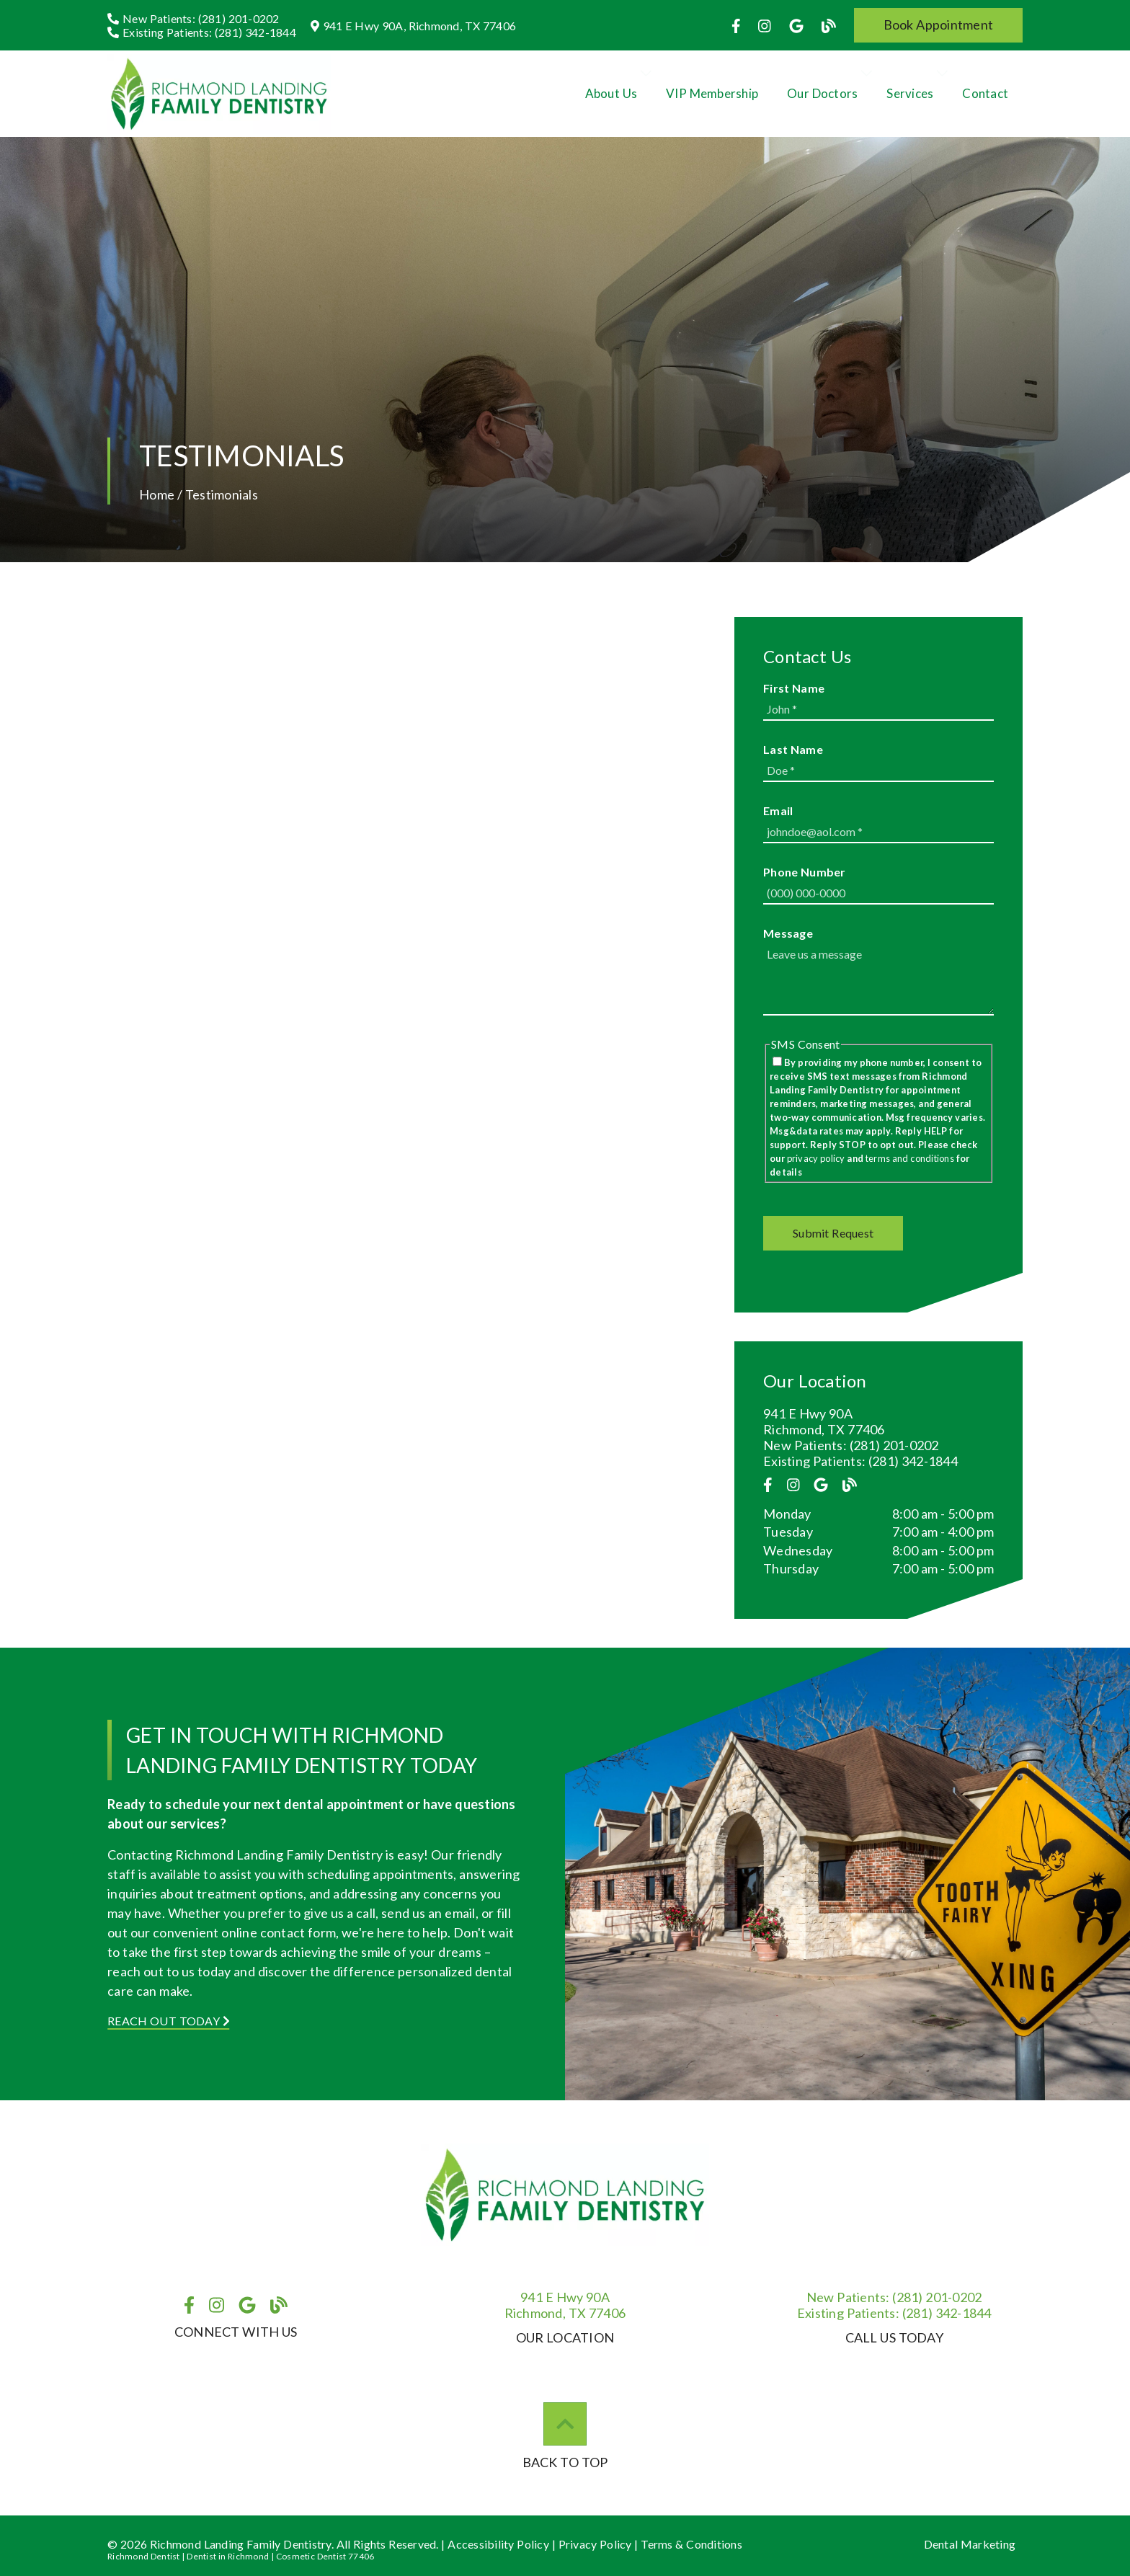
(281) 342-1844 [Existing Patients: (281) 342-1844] (894, 2313)
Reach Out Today (168, 2021)
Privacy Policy (595, 2544)
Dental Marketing (970, 2544)
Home (156, 494)
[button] (938, 25)
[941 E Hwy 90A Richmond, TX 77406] (878, 1421)
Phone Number (804, 872)
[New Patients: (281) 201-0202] (193, 18)
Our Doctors (822, 93)
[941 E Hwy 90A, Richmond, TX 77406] (413, 25)
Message (788, 933)
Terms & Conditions (691, 2544)
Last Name (793, 749)
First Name (793, 688)
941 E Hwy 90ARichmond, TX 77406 (565, 2305)
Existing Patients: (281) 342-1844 (860, 1461)
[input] (878, 709)
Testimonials (221, 494)
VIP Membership (712, 93)
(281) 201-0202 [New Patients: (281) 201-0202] (894, 2297)
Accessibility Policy (498, 2544)
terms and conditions (910, 1158)
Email (778, 810)
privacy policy (816, 1158)
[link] (737, 25)
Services (909, 93)
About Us (611, 93)
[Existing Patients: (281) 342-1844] (201, 32)
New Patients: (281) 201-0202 (851, 1445)
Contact (985, 93)
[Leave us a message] (878, 979)
